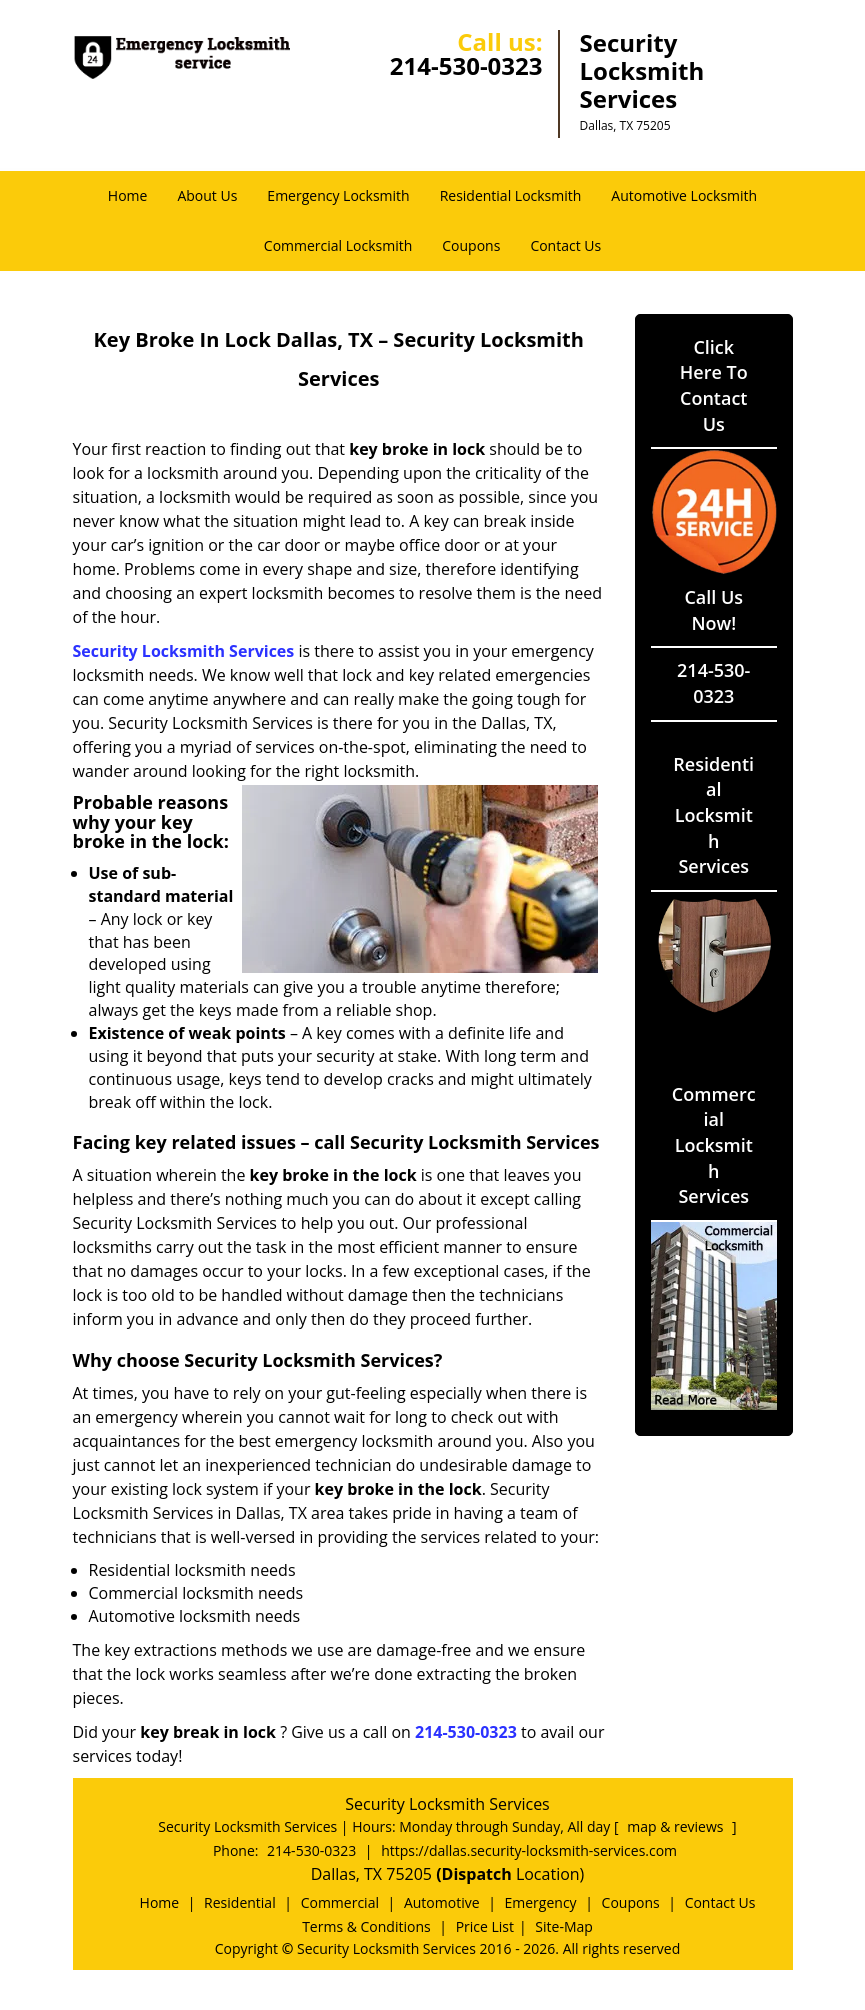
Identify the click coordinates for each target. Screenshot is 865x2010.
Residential (240, 1902)
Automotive (442, 1902)
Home (128, 195)
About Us (207, 195)
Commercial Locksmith (338, 245)
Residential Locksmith (511, 195)
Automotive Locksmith (684, 195)
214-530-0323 (466, 65)
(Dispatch (476, 1874)
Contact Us (565, 245)
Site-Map (564, 1926)
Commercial (340, 1902)
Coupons (471, 245)
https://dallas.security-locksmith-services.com (529, 1850)
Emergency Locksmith (338, 195)
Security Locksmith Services (184, 651)
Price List (485, 1926)
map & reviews (677, 1826)
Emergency (541, 1902)
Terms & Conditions (366, 1926)
